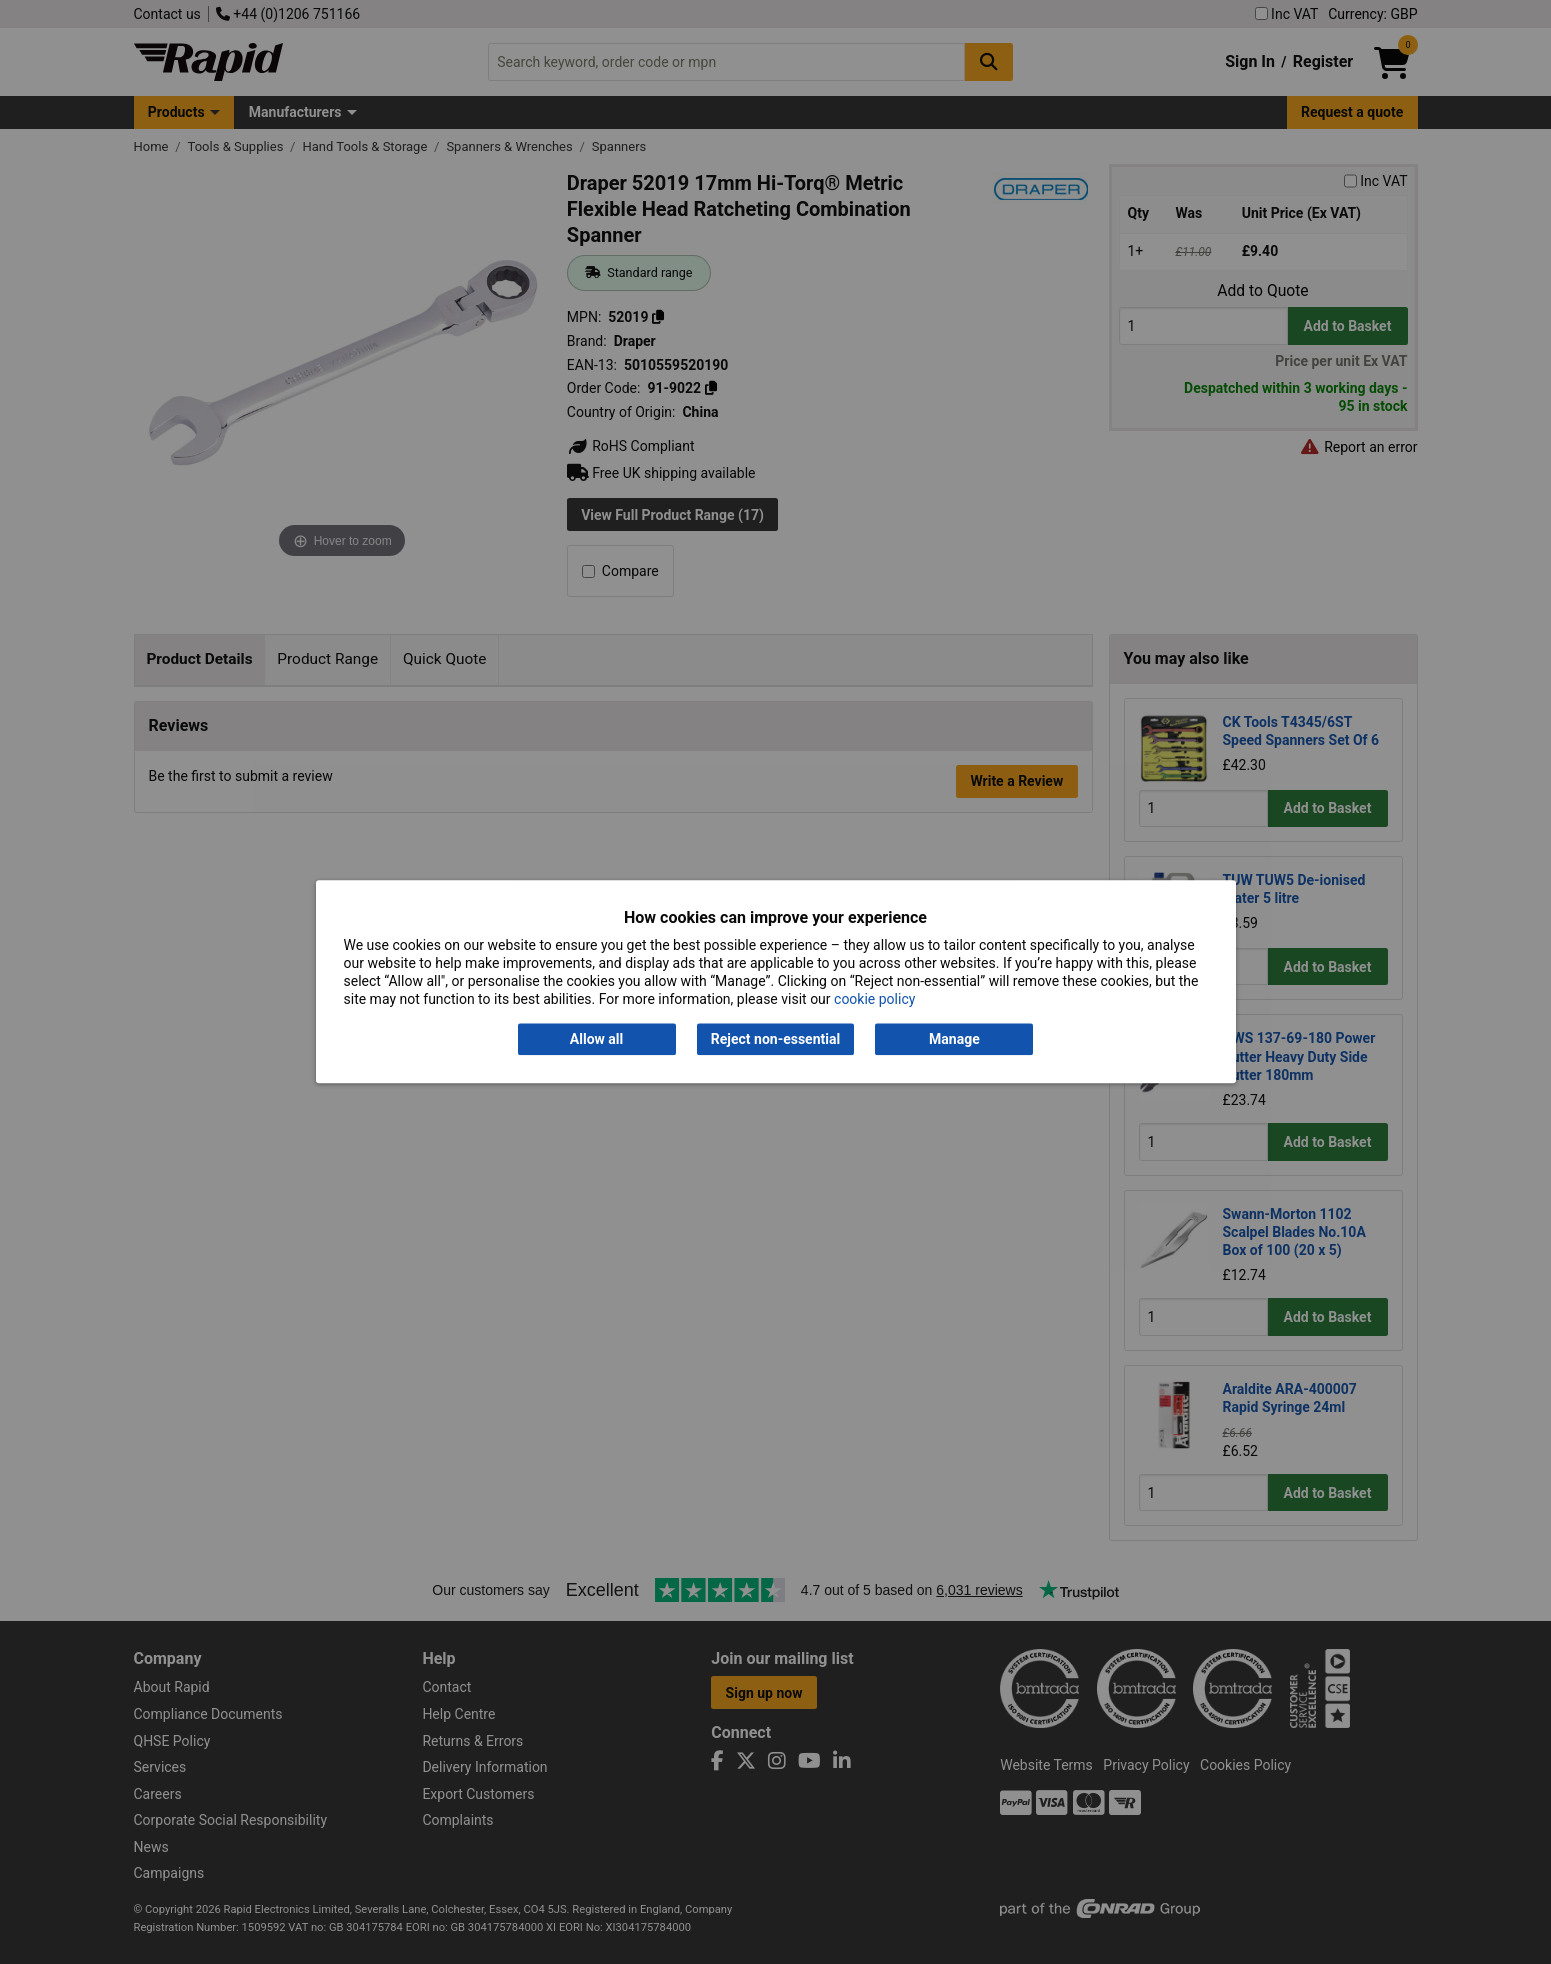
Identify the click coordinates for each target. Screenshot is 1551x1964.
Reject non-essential (775, 1039)
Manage (954, 1039)
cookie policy (874, 1000)
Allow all (596, 1039)
